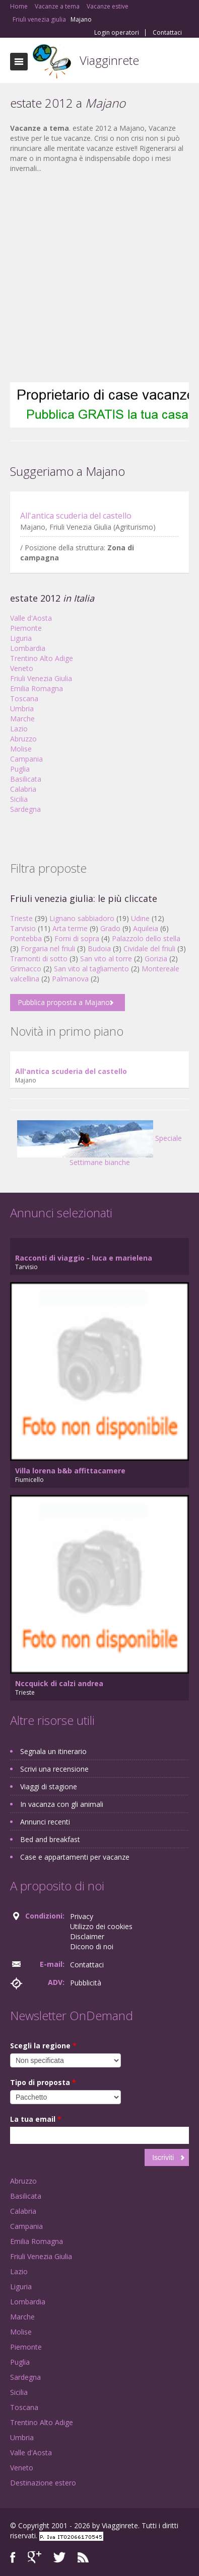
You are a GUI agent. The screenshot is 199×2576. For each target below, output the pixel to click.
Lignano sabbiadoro (81, 918)
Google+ (34, 2557)
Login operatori (116, 32)
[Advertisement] (94, 278)
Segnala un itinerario (53, 1751)
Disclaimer (87, 1936)
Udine (140, 918)
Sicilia (19, 799)
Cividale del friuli (149, 948)
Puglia (20, 769)
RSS (83, 2557)
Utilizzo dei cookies (101, 1926)
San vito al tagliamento (91, 968)
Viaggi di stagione (48, 1786)
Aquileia (145, 928)
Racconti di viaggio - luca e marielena (83, 1258)
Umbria (22, 708)
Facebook (13, 2557)
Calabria (23, 789)
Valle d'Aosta (31, 618)
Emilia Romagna (36, 688)
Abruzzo (23, 738)
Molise (21, 749)
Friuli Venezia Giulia (41, 678)
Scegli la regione (43, 2045)
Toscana (24, 698)
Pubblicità (85, 1982)
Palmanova (70, 978)
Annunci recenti (45, 1821)
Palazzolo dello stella (146, 938)
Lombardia (27, 648)
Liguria (21, 638)
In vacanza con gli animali (61, 1804)
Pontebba (26, 938)
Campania (26, 759)
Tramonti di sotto (39, 958)
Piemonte (26, 628)
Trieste (21, 918)
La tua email (35, 2119)
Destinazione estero (43, 2482)
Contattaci (167, 32)
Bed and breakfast (50, 1839)
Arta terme (70, 928)
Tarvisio (23, 928)
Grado (110, 928)
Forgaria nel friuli (48, 948)
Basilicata (25, 779)
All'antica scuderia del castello (75, 515)
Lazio (19, 728)
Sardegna (25, 809)
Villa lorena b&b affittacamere (70, 1470)
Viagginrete (109, 60)
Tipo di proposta (43, 2082)
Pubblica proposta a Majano (64, 1002)
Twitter (59, 2557)
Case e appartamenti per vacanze (74, 1857)
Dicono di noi (91, 1946)
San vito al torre (106, 958)
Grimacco (25, 968)
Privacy (81, 1916)
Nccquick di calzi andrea (59, 1683)
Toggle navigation (19, 61)
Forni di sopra (76, 938)
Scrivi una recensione (54, 1769)
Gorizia (156, 958)
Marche (22, 718)
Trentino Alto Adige (41, 658)
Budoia (99, 948)
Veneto (21, 668)
